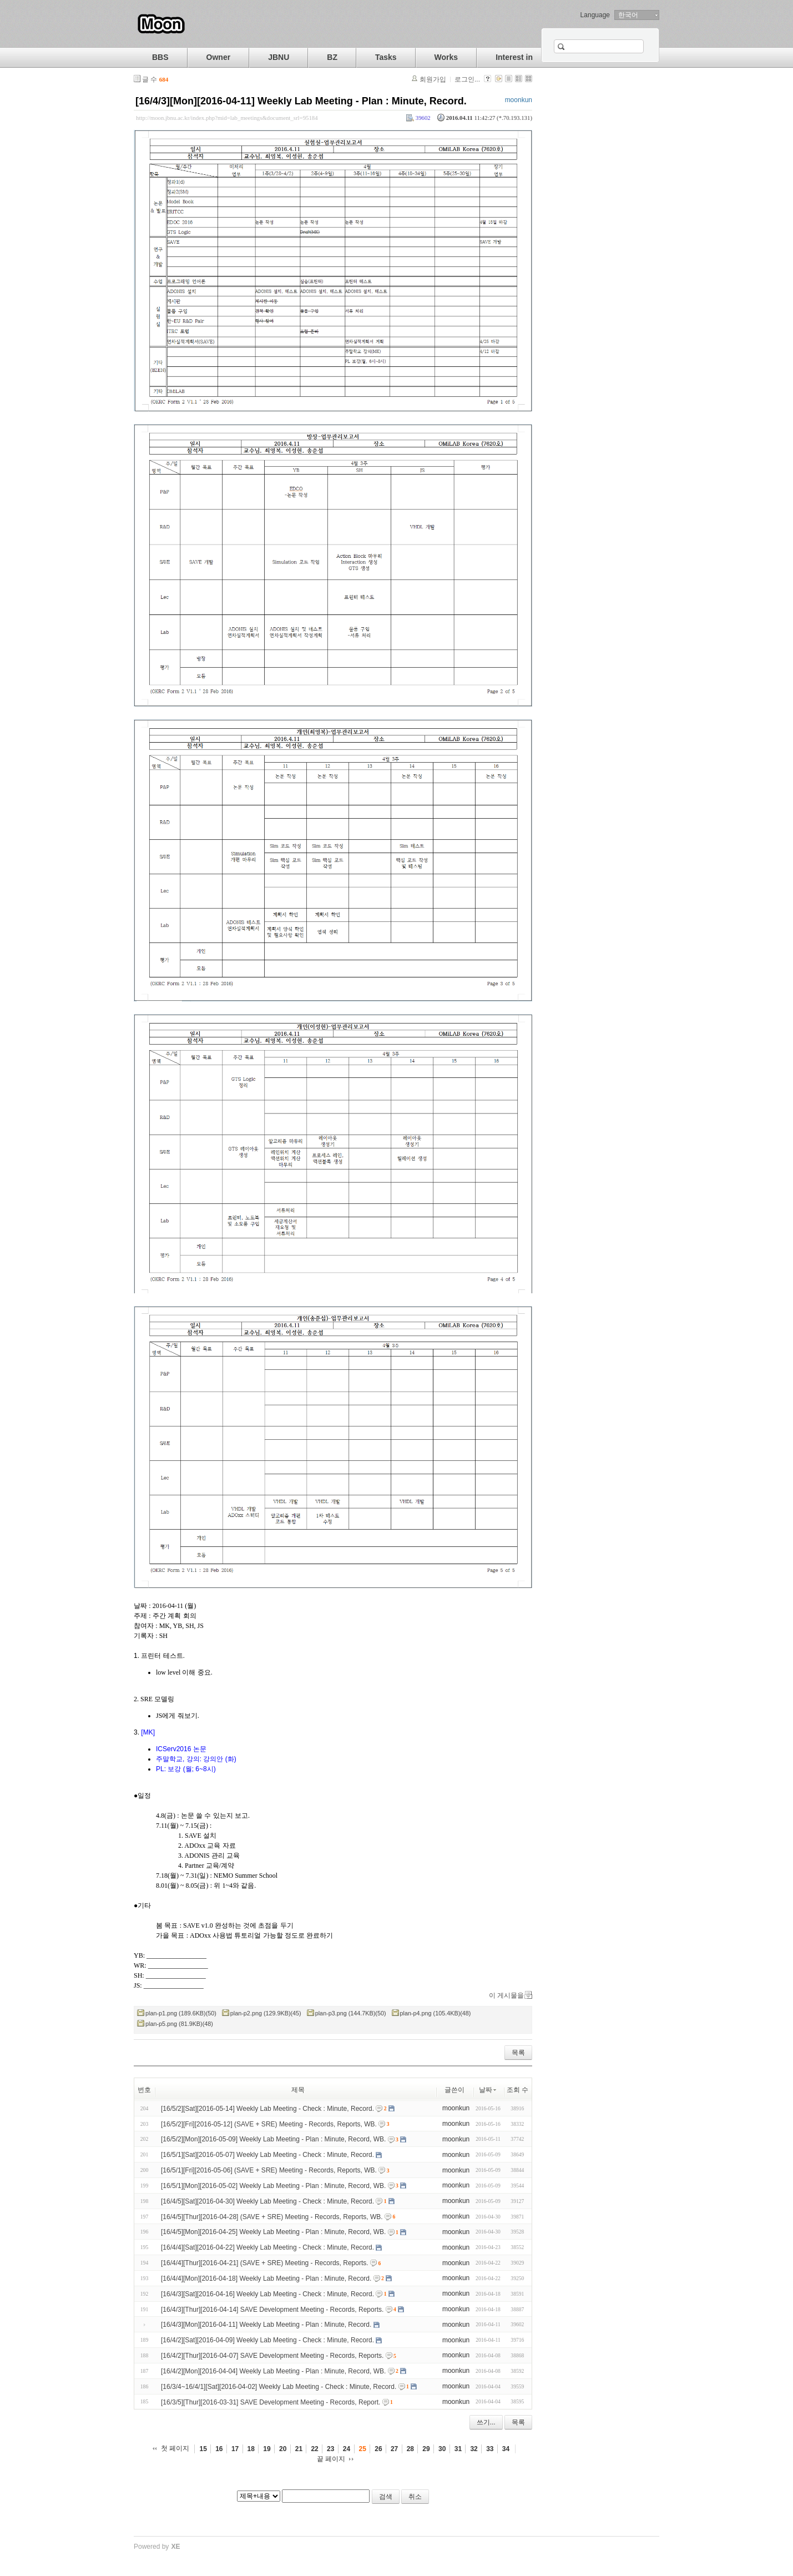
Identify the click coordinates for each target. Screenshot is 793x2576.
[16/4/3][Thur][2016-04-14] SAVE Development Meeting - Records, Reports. (272, 2309)
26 (378, 2449)
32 (473, 2449)
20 (282, 2449)
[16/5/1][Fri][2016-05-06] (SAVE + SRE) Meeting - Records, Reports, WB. (269, 2170)
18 (251, 2449)
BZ (332, 57)
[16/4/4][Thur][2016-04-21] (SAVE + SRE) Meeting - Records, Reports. (264, 2263)
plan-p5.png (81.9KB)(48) (179, 2023)
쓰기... (486, 2422)
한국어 (628, 15)
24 (346, 2449)
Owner (218, 57)
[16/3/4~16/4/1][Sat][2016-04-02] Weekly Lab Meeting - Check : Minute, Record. (278, 2387)
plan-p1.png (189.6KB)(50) (180, 2013)
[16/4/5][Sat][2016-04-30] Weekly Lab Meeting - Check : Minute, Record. (267, 2201)
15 (202, 2449)
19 (266, 2449)
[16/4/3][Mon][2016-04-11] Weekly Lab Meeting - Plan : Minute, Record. (301, 101)
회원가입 (433, 79)
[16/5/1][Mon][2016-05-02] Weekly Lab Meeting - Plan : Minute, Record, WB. (273, 2186)
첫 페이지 (175, 2448)
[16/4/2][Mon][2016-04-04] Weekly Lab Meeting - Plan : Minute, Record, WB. (273, 2371)
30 (442, 2449)
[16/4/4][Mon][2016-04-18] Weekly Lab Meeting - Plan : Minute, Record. (266, 2278)
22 (314, 2449)
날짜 (488, 2090)
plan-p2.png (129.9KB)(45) (265, 2013)
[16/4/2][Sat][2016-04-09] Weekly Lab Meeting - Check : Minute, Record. (267, 2340)
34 (505, 2449)
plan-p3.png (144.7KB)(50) (350, 2013)
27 (394, 2449)
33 (489, 2449)
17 (235, 2449)
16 (219, 2449)
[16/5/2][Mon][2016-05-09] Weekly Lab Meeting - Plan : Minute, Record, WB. (273, 2139)
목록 (518, 2052)
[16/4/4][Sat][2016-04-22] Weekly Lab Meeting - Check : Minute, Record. (267, 2247)
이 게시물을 (506, 1995)
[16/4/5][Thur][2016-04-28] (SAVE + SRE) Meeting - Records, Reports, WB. (272, 2216)
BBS (160, 57)
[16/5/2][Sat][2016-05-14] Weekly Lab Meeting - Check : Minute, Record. (267, 2109)
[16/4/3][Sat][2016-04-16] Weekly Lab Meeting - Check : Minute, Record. (267, 2294)
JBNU (278, 57)
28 (410, 2449)
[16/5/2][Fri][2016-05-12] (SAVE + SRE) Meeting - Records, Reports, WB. (269, 2124)
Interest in (514, 57)
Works (446, 57)
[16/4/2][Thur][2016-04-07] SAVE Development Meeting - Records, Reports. (272, 2356)
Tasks (386, 57)
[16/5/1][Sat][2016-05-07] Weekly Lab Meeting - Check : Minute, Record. (267, 2155)
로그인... (467, 79)
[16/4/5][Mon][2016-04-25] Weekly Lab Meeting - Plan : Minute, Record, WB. (273, 2232)
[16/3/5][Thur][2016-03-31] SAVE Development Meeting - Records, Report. (270, 2402)
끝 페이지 (331, 2459)
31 (458, 2449)
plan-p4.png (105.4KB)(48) (435, 2013)
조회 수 (517, 2090)
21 (298, 2449)
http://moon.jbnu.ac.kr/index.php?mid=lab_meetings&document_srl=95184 (227, 117)
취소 (415, 2497)
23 (330, 2449)
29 (426, 2449)
